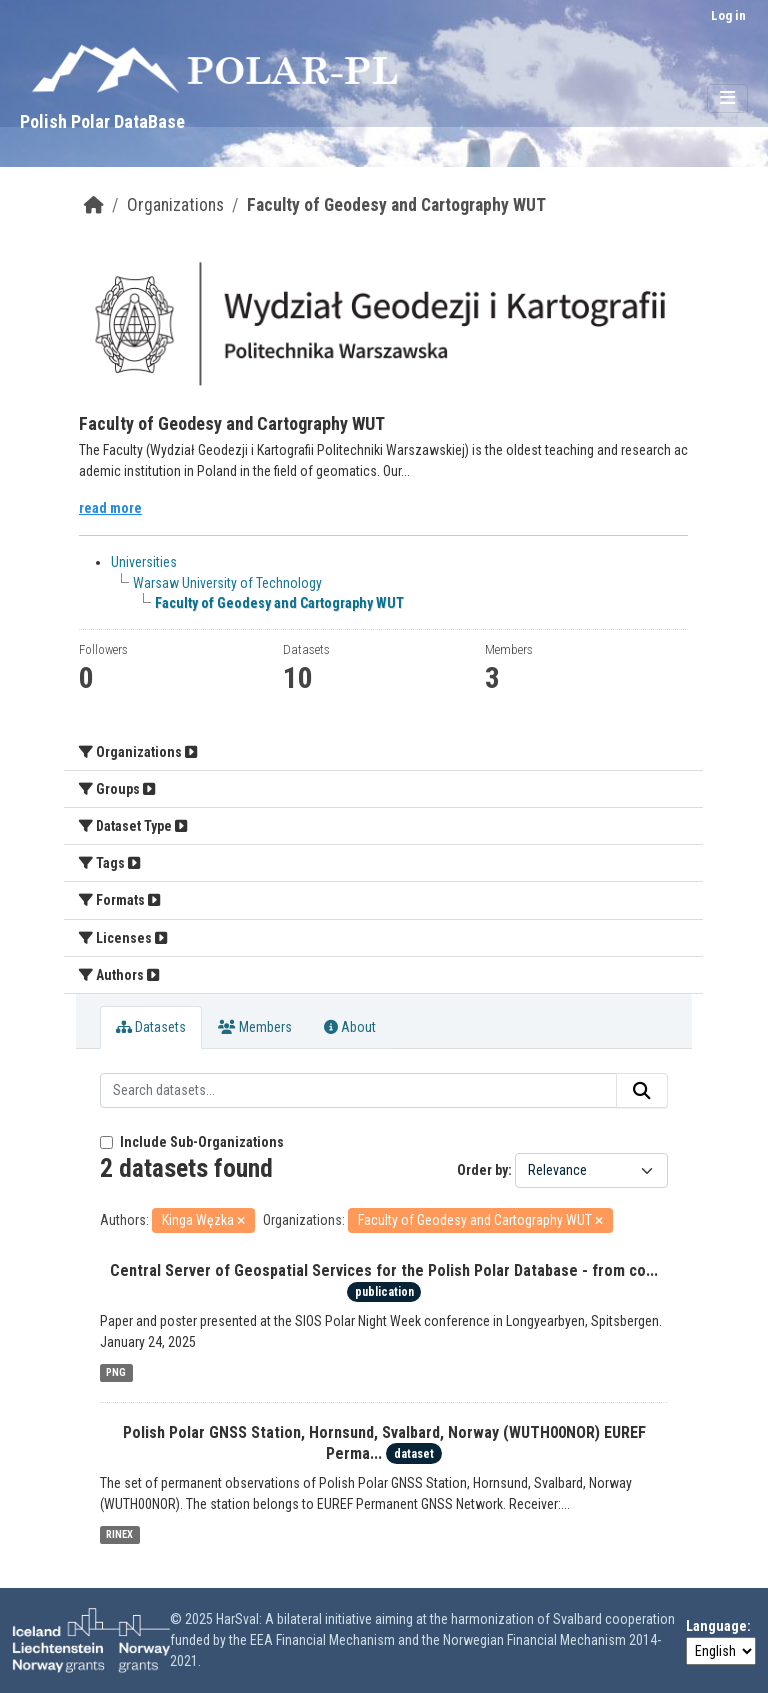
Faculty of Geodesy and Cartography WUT (396, 205)
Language (716, 1626)
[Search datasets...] (358, 1091)
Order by (482, 1170)
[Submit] (642, 1091)
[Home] (94, 205)
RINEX (119, 1534)
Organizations (175, 205)
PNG (116, 1372)
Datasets (151, 1027)
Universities (144, 562)
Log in (728, 15)
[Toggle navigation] (727, 98)
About (350, 1027)
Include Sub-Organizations (192, 1142)
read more (110, 508)
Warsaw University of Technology (227, 583)
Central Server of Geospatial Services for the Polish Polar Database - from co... (384, 1270)
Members (255, 1027)
